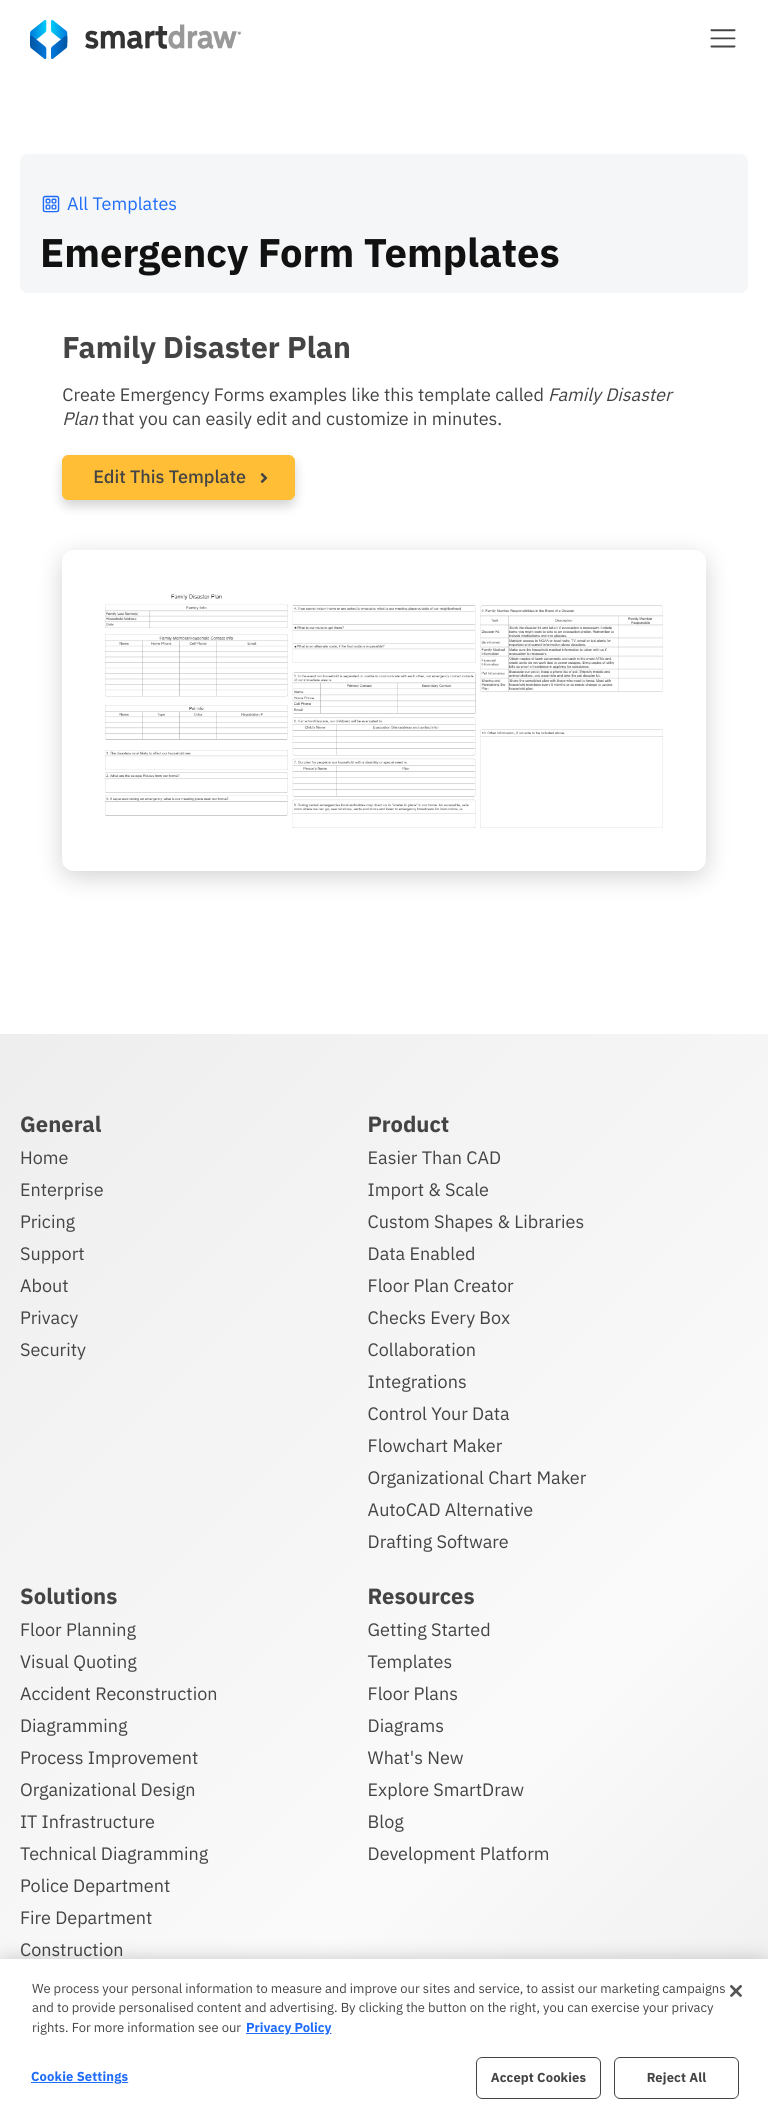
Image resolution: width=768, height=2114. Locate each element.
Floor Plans (413, 1690)
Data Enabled (422, 1250)
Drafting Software (438, 1538)
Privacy (49, 1314)
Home (44, 1154)
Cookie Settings (79, 2076)
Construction (71, 1946)
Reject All (677, 2077)
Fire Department (86, 1914)
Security (53, 1346)
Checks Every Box (439, 1314)
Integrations (417, 1378)
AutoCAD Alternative (450, 1506)
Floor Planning (78, 1626)
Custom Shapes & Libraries (476, 1218)
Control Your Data (439, 1410)
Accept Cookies (538, 2077)
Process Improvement (109, 1754)
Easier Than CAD (435, 1154)
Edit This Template (169, 476)
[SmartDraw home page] (135, 39)
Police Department (95, 1882)
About (44, 1282)
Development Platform (459, 1850)
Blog (386, 1818)
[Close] (736, 1991)
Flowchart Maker (435, 1442)
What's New (416, 1754)
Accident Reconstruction (119, 1690)
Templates (410, 1658)
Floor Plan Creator (441, 1282)
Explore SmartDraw (446, 1786)
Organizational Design (108, 1786)
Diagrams (406, 1722)
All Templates (108, 203)
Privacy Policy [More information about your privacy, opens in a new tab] (288, 2027)
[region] (384, 2036)
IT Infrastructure (87, 1818)
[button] (723, 38)
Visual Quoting (78, 1658)
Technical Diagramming (114, 1850)
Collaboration (422, 1346)
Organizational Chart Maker (477, 1474)
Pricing (47, 1218)
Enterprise (62, 1186)
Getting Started (429, 1626)
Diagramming (74, 1722)
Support (52, 1250)
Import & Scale (428, 1186)
